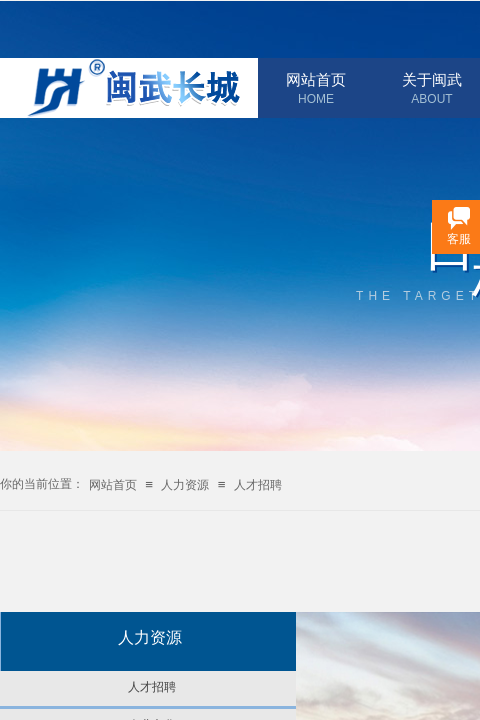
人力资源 (185, 485)
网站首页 (316, 80)
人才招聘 (258, 485)
